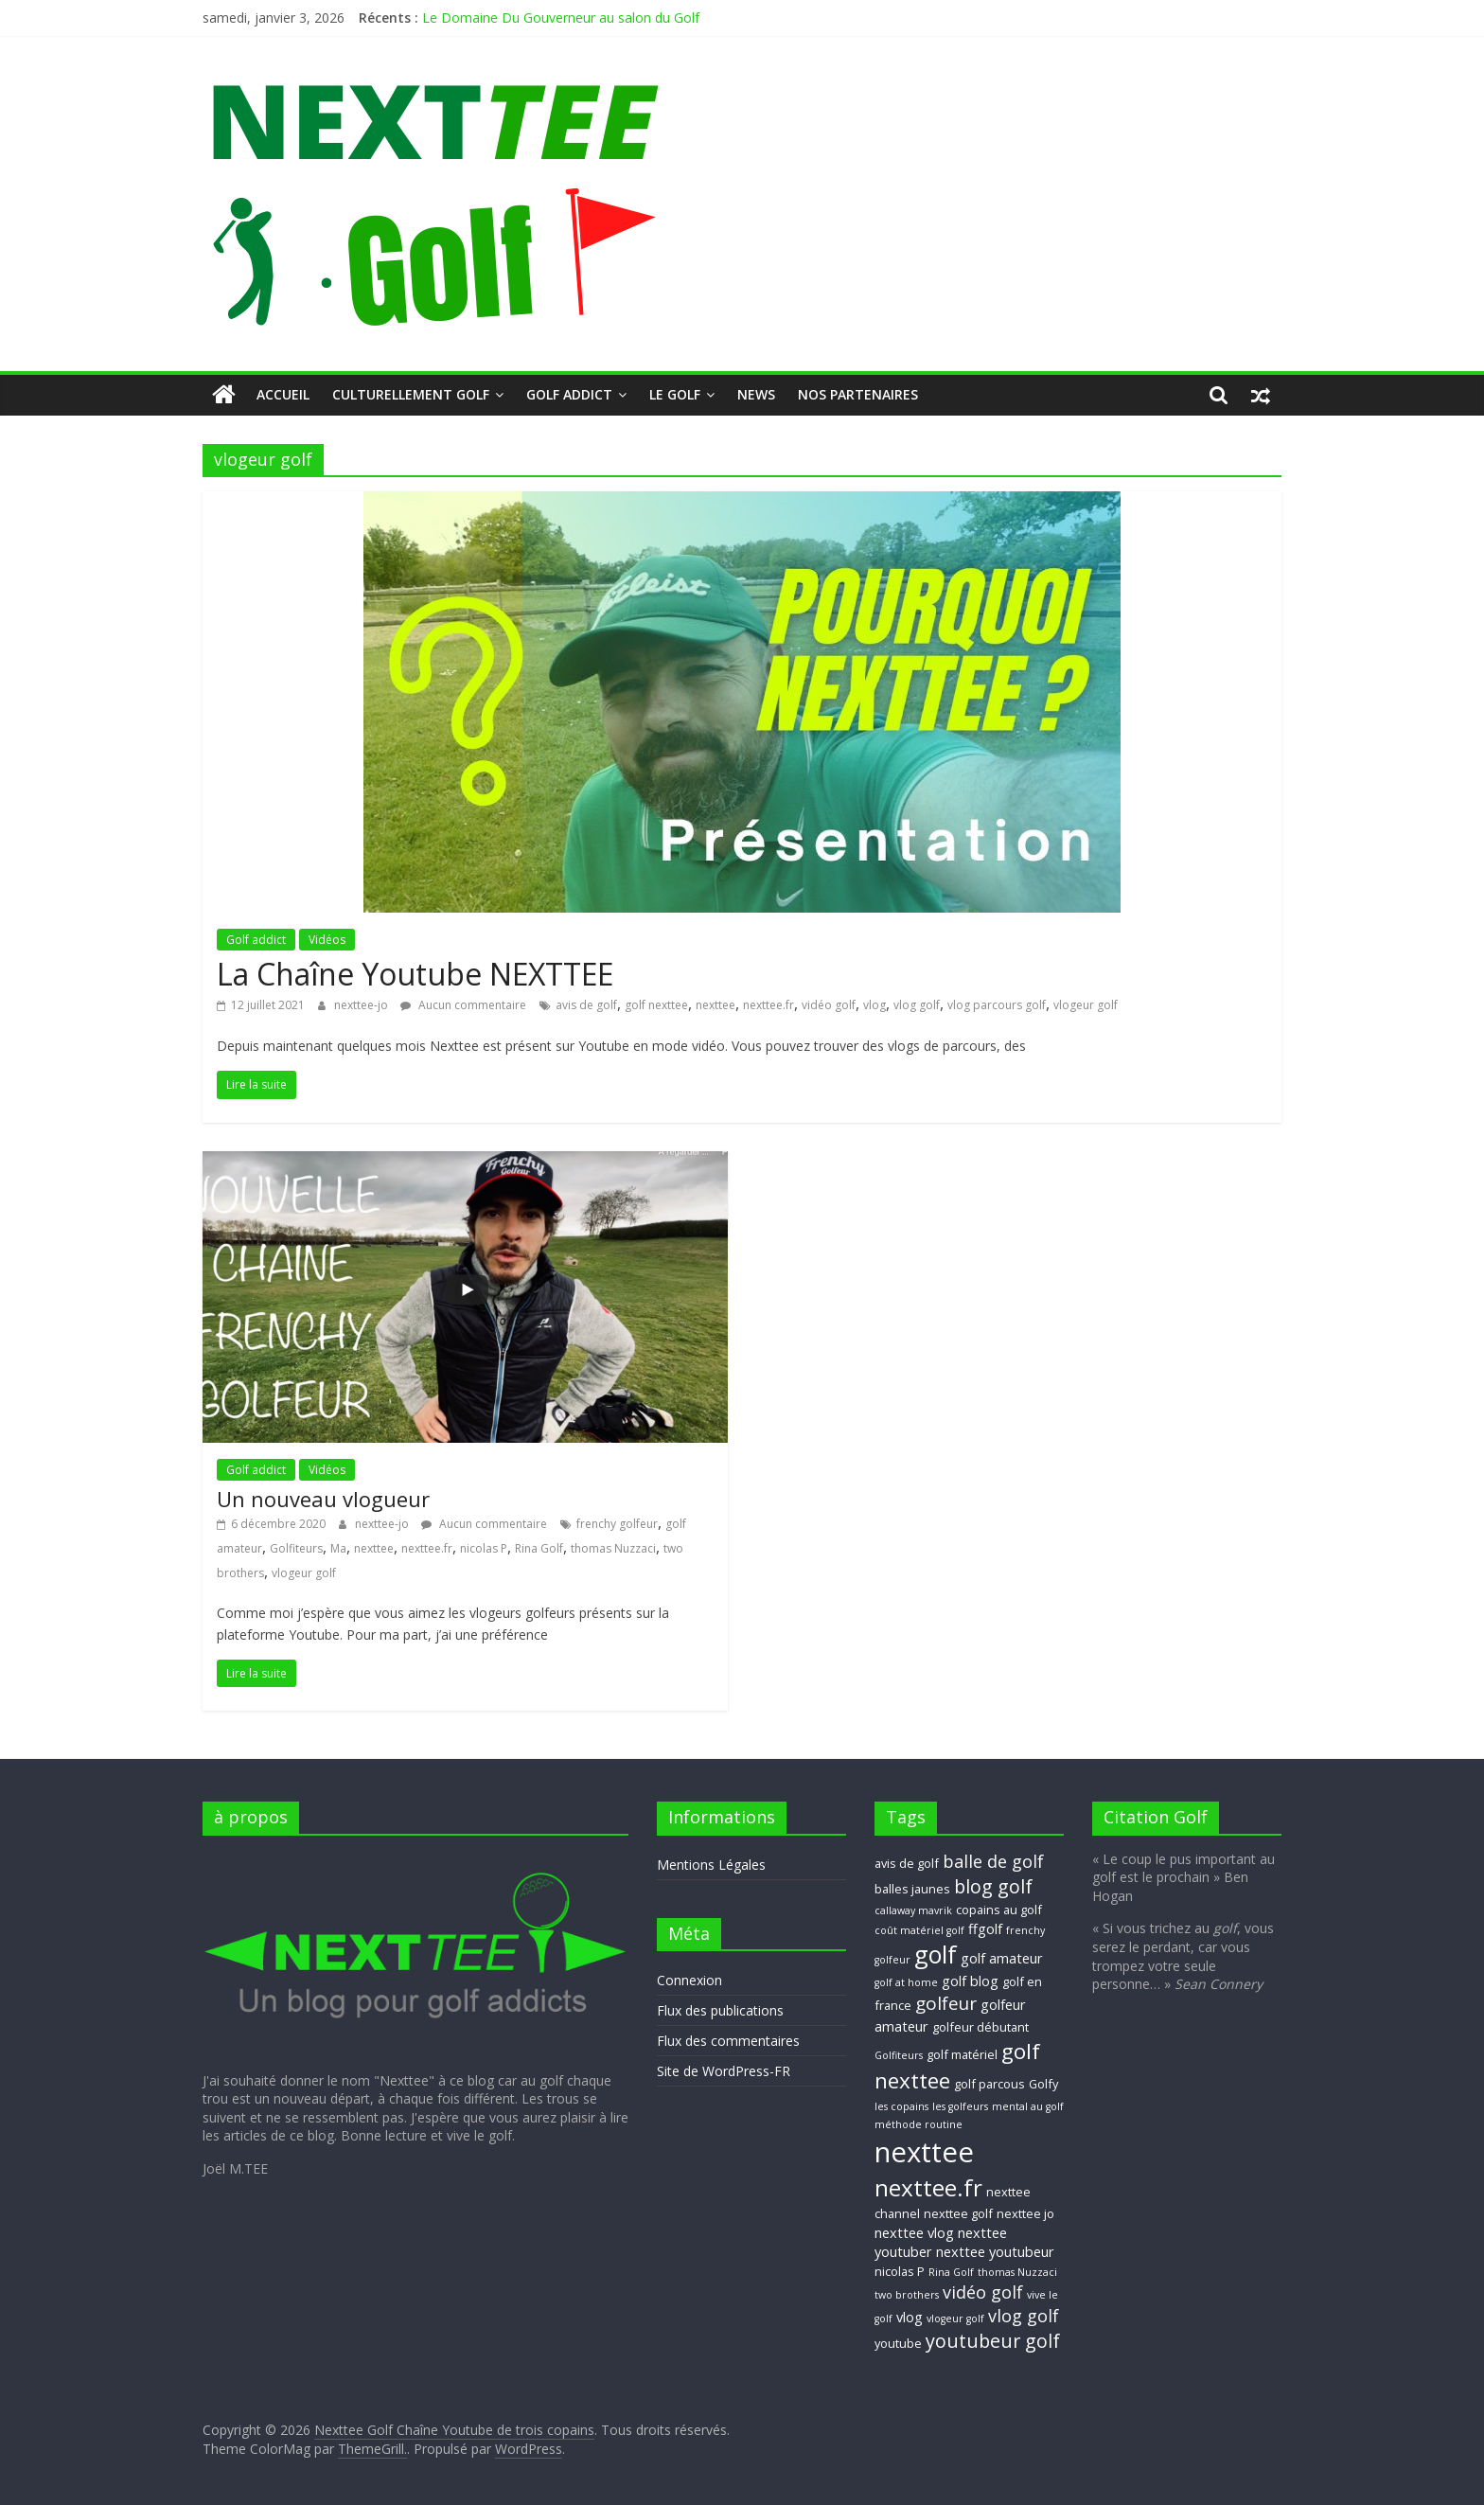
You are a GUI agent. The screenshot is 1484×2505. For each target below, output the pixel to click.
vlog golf (916, 1005)
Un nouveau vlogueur (323, 1498)
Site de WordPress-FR (723, 2071)
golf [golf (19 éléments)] (935, 1954)
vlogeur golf (1085, 1005)
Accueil (282, 394)
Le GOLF (674, 394)
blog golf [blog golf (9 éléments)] (993, 1886)
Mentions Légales (711, 1865)
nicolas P (483, 1548)
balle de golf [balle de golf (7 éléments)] (993, 1861)
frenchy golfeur (617, 1524)
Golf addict (569, 394)
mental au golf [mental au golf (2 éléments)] (1028, 2106)
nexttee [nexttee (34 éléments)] (924, 2152)
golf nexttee (656, 1005)
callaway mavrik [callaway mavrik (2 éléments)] (913, 1910)
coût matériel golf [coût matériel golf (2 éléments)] (919, 1930)
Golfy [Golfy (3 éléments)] (1043, 2083)
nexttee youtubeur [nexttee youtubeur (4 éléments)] (995, 2251)
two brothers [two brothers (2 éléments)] (906, 2294)
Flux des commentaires (728, 2041)
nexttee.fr (768, 1005)
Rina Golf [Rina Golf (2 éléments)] (951, 2272)
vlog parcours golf (996, 1005)
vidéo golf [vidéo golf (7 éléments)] (983, 2292)
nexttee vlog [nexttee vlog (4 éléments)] (914, 2232)
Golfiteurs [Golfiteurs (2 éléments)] (898, 2055)
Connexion (689, 1980)
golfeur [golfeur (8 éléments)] (946, 2003)
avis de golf (586, 1005)
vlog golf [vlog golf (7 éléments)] (1023, 2315)
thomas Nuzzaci (613, 1548)
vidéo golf (829, 1005)
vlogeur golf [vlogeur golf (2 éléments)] (955, 2318)
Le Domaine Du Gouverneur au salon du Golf (560, 18)
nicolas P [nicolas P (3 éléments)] (899, 2271)
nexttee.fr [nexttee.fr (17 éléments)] (928, 2187)
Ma (338, 1548)
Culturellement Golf (410, 394)
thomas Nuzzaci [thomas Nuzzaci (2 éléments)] (1017, 2272)
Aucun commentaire (463, 1005)
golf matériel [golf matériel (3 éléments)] (962, 2054)
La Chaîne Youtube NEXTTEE (415, 973)
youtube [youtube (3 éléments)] (898, 2343)
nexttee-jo (362, 1005)
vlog (874, 1005)
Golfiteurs (296, 1548)
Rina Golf (539, 1548)
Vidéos (327, 940)
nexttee (715, 1005)
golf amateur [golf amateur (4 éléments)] (1002, 1957)
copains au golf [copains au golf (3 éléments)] (999, 1909)
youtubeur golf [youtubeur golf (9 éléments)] (993, 2341)
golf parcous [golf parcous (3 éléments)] (989, 2083)
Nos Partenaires (858, 394)
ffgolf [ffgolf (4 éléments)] (985, 1928)
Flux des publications (720, 2010)
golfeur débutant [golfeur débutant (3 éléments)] (980, 2026)
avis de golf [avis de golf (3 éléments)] (906, 1863)
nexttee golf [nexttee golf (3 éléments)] (958, 2213)
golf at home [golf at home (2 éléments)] (906, 1982)
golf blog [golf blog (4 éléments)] (970, 1980)
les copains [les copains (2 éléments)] (901, 2106)
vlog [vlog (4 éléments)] (909, 2316)
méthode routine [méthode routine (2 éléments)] (918, 2124)
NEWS (756, 394)
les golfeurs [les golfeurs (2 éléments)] (960, 2106)
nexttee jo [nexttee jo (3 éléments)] (1025, 2213)
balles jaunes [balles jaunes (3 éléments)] (912, 1888)
